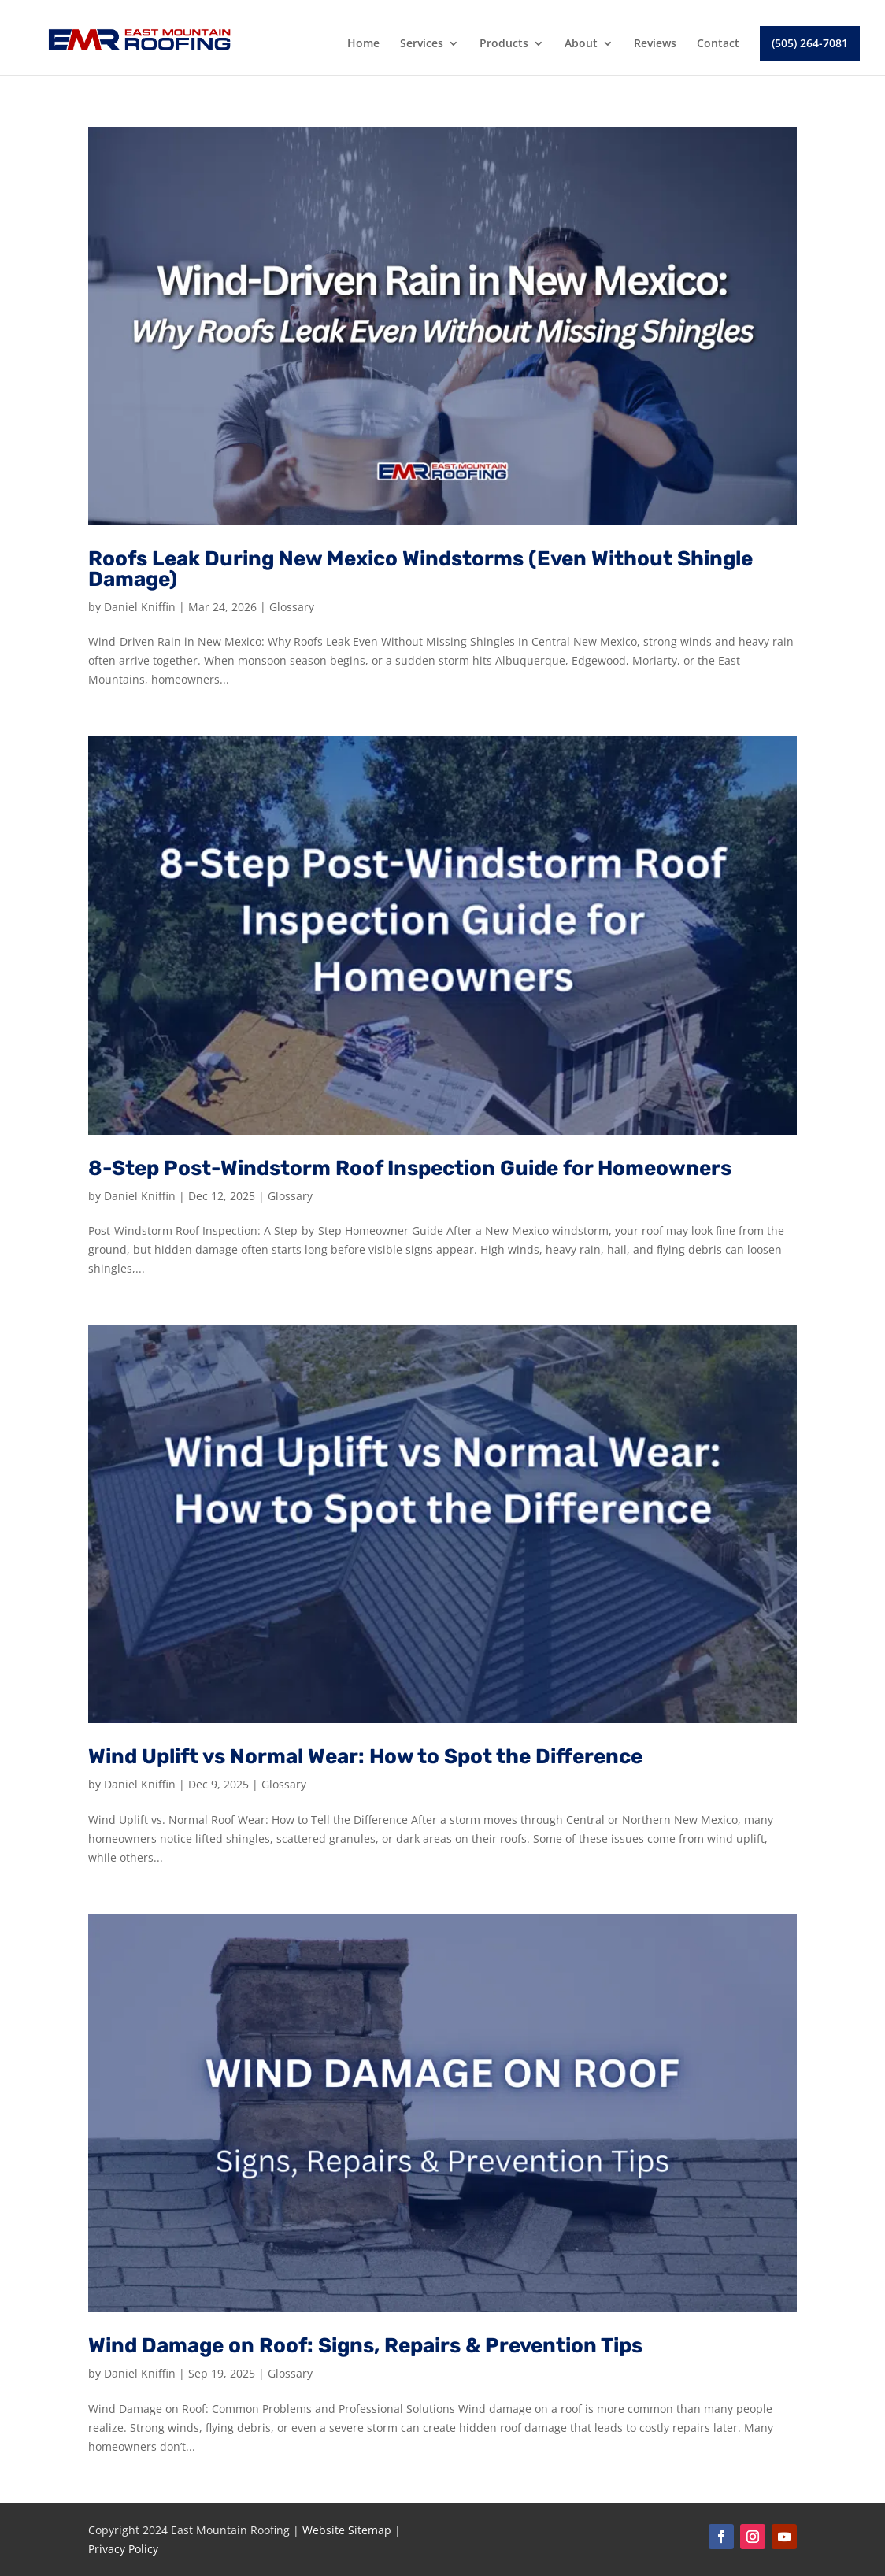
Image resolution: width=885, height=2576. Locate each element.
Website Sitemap (346, 2529)
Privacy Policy (123, 2548)
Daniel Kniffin (140, 606)
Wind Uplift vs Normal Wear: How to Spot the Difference (365, 1756)
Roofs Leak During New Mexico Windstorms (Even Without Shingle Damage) (420, 569)
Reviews (655, 44)
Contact (718, 44)
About (581, 44)
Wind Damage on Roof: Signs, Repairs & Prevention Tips (365, 2345)
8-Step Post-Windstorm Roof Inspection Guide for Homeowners (409, 1168)
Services (421, 44)
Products (504, 44)
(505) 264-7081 (810, 42)
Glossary (291, 606)
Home (363, 44)
